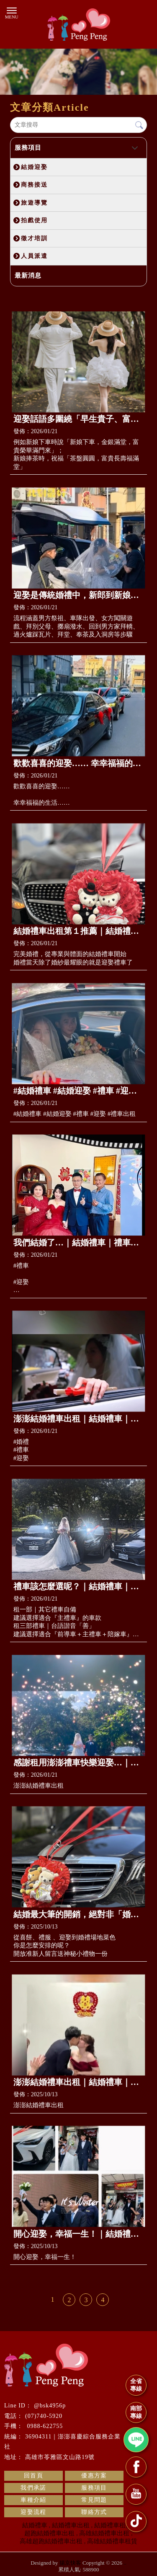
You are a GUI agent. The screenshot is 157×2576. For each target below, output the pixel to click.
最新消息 (28, 275)
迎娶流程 (33, 2512)
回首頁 (33, 2475)
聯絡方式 (94, 2512)
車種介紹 (33, 2500)
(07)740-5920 (43, 2416)
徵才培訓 (34, 238)
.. (125, 2563)
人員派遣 (34, 256)
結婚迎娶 (34, 167)
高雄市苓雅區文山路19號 (60, 2457)
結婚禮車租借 (113, 2525)
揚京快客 (70, 2563)
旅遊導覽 (34, 202)
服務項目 (28, 147)
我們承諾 (33, 2488)
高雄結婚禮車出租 (104, 2533)
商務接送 (34, 184)
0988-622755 (44, 2426)
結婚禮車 (34, 2525)
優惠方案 (94, 2475)
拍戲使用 (34, 220)
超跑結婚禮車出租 (49, 2533)
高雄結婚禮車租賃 (112, 2541)
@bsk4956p (50, 2405)
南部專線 (136, 2412)
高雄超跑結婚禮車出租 (51, 2541)
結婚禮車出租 (71, 2525)
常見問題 (94, 2500)
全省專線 (136, 2385)
